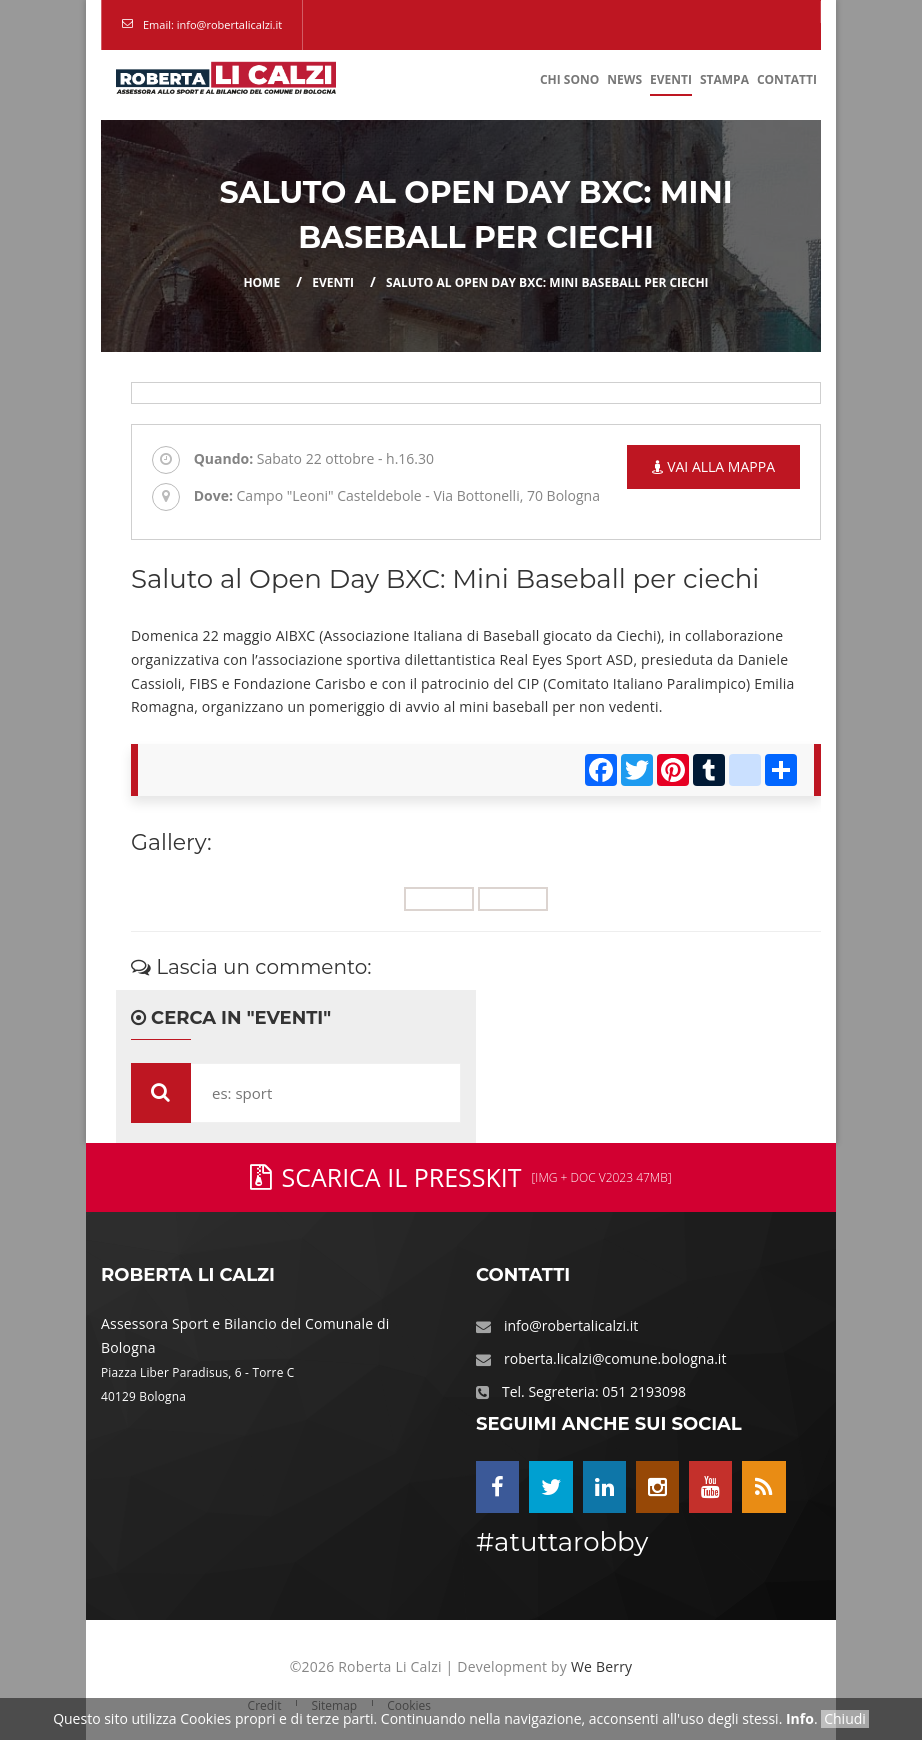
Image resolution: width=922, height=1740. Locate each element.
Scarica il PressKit (460, 1177)
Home (261, 282)
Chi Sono (569, 79)
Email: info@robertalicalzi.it (212, 24)
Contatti (787, 79)
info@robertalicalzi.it (571, 1325)
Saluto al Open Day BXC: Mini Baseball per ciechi (547, 282)
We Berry (601, 1666)
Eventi (671, 79)
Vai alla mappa (713, 466)
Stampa (724, 79)
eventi (333, 282)
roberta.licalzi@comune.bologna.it (615, 1358)
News (624, 79)
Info (800, 1718)
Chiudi (845, 1719)
